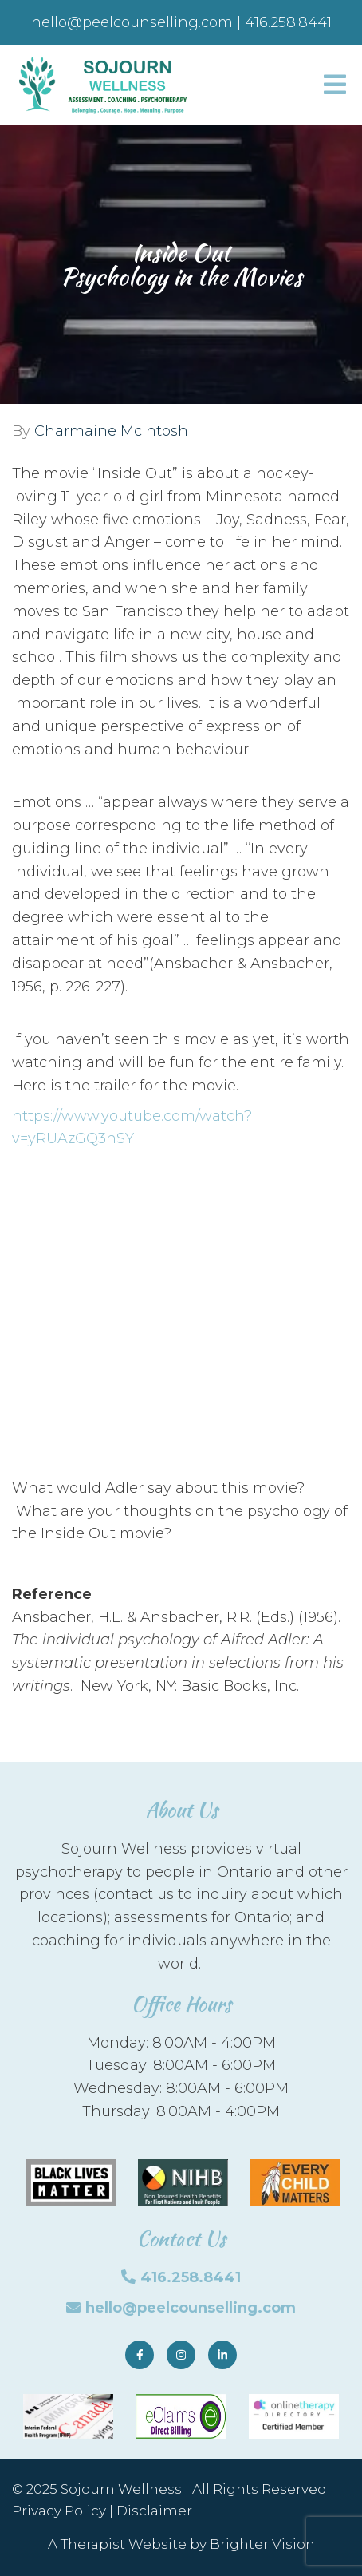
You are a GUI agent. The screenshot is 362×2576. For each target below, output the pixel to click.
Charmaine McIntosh (111, 431)
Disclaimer (154, 2511)
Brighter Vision (262, 2544)
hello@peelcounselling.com (190, 2308)
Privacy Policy (59, 2511)
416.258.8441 (190, 2277)
